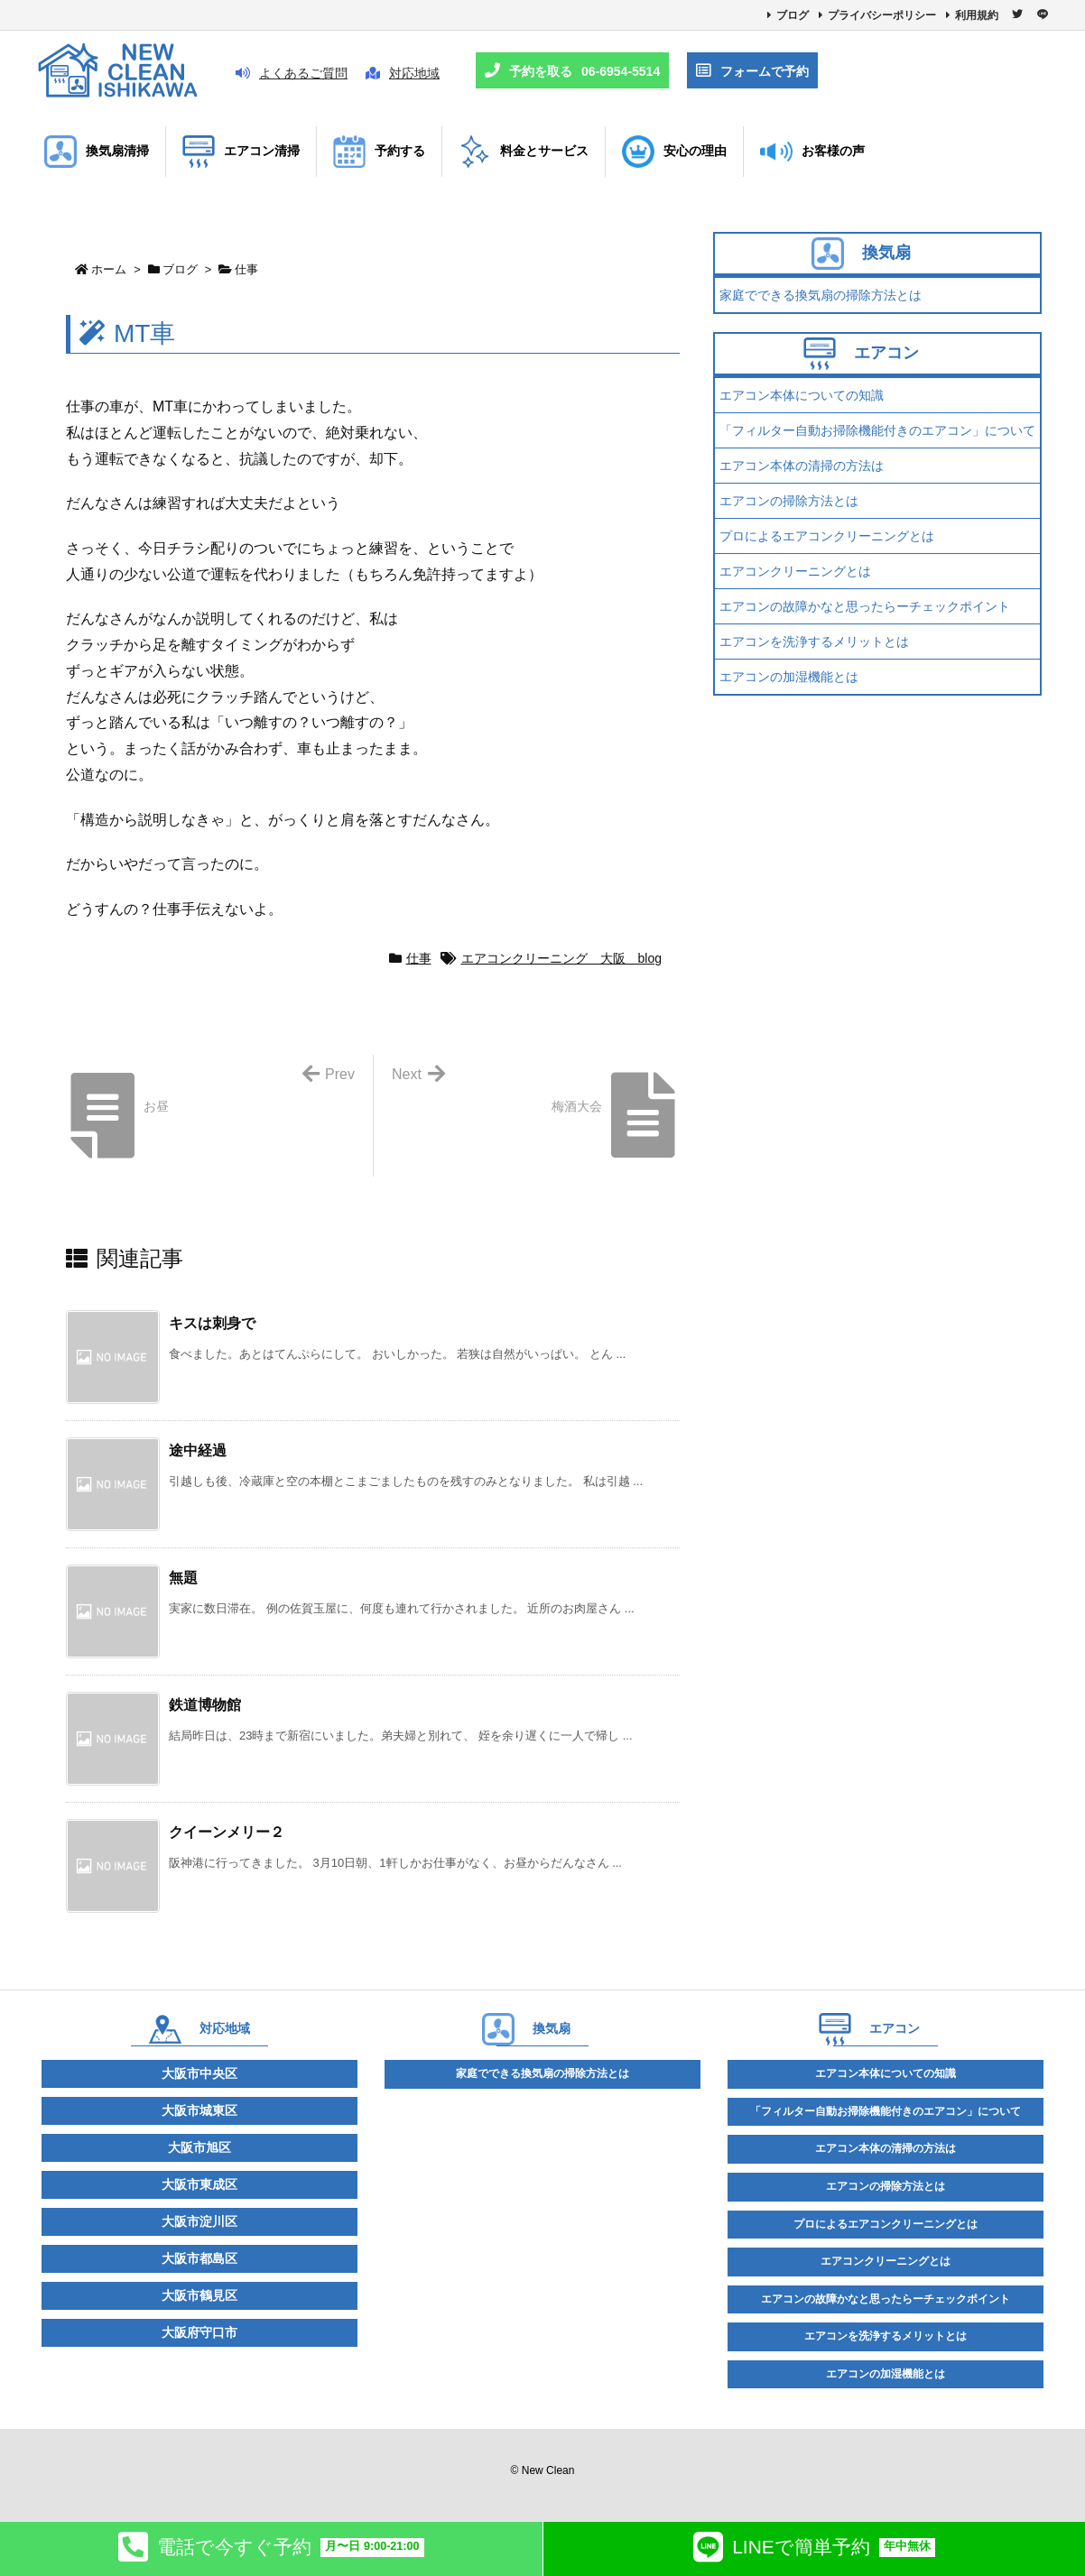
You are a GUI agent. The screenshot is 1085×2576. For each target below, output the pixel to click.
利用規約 (976, 15)
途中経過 (198, 1450)
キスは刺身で (212, 1323)
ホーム (108, 269)
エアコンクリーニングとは (795, 571)
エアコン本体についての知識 (801, 395)
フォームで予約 (752, 71)
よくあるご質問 (292, 73)
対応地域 (403, 73)
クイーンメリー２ (226, 1832)
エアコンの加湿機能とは (788, 676)
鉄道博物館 (205, 1705)
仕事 (246, 269)
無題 (183, 1577)
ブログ (792, 15)
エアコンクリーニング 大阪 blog (561, 958)
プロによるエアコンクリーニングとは (826, 536)
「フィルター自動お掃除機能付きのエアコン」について (877, 430)
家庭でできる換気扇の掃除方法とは (820, 295)
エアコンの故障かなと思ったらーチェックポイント (864, 606)
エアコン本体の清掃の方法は (801, 465)
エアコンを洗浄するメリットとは (814, 641)
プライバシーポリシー (882, 15)
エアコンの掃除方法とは (788, 501)
